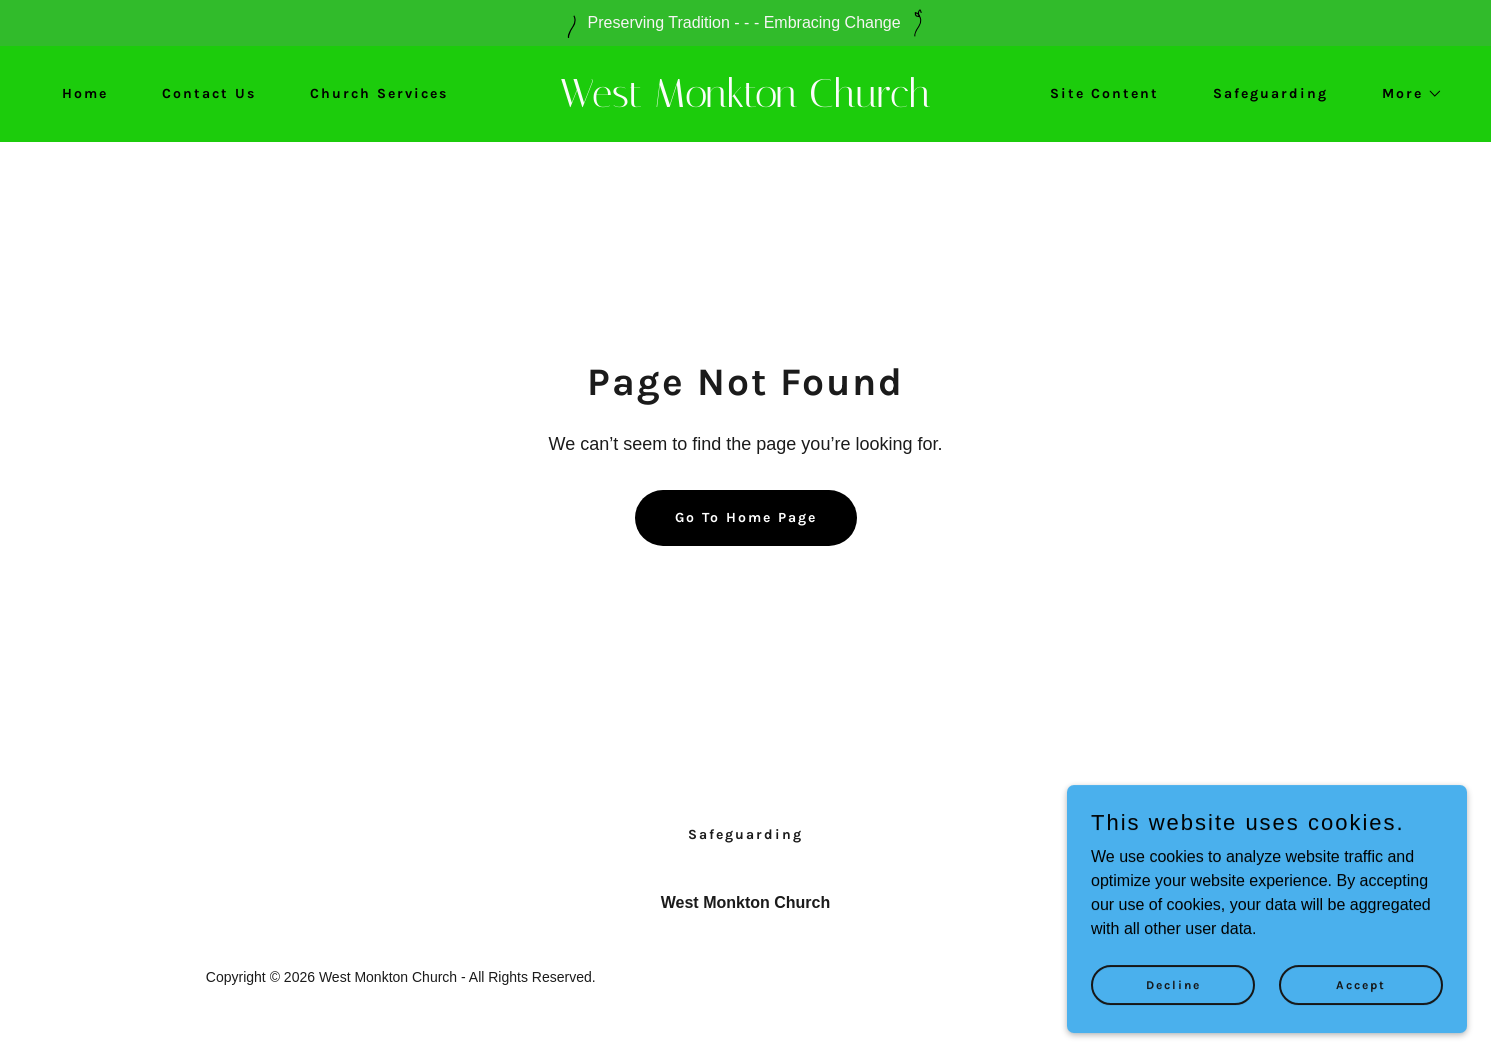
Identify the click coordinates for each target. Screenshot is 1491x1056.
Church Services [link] (379, 93)
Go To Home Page (746, 517)
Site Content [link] (1104, 93)
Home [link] (85, 93)
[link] (745, 101)
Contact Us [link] (209, 93)
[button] (1405, 94)
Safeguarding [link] (1270, 93)
